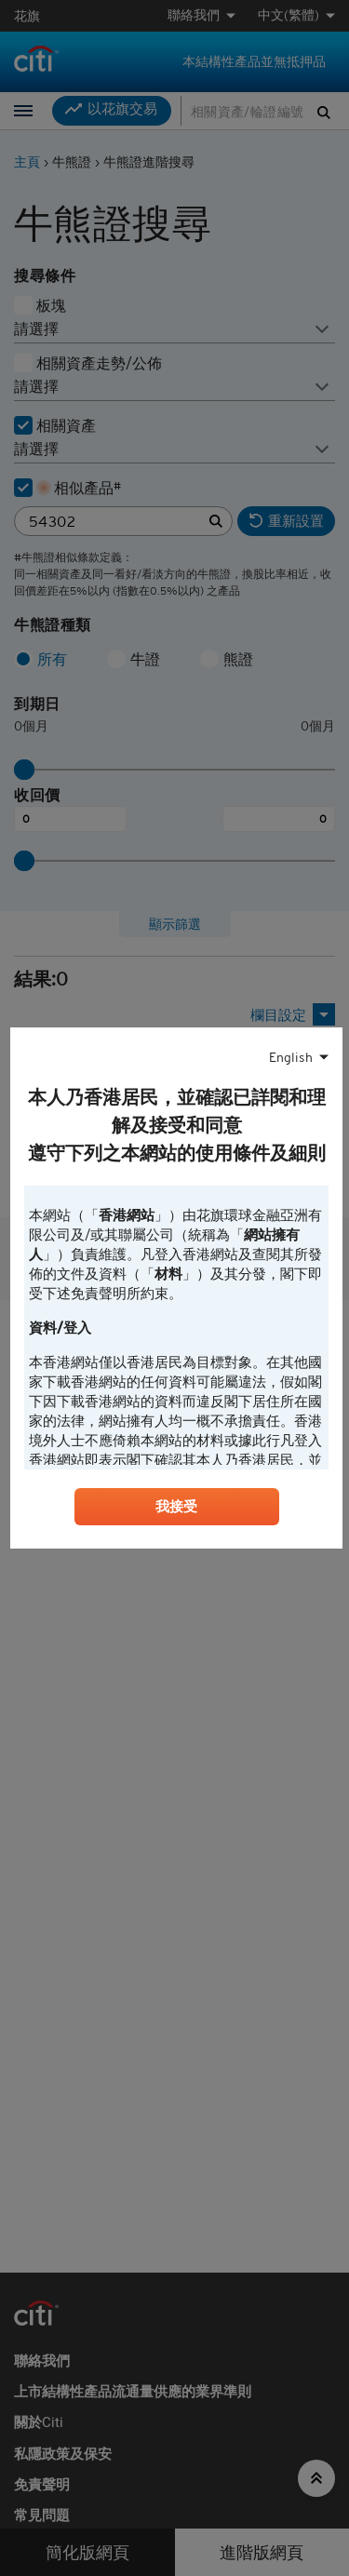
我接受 (176, 1506)
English (291, 1058)
